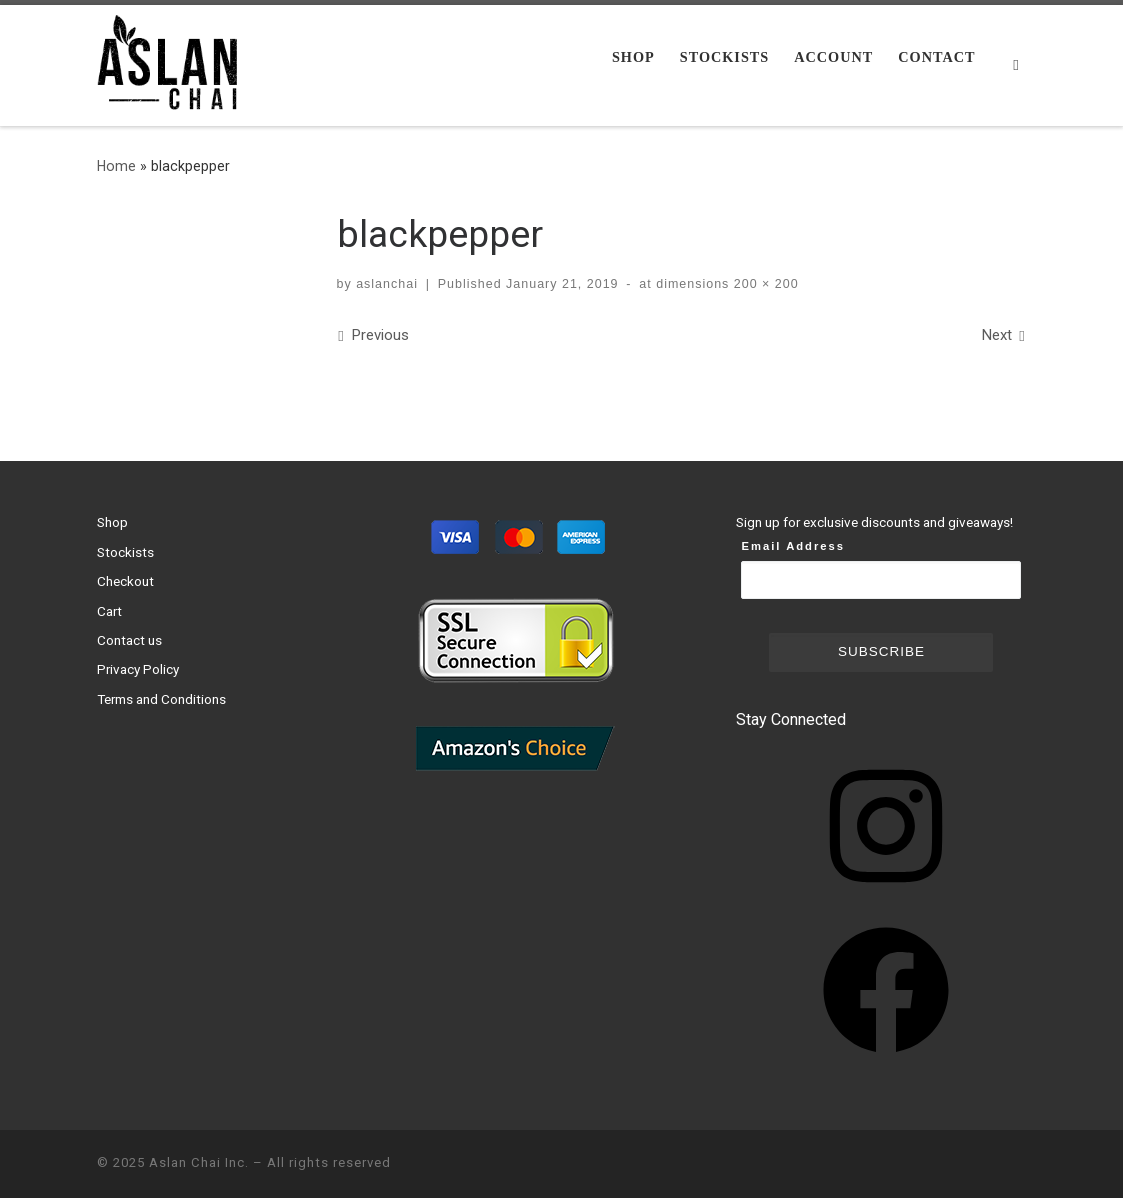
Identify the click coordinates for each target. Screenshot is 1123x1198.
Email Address (793, 546)
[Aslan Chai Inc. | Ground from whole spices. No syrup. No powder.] (172, 63)
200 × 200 (763, 284)
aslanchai (387, 284)
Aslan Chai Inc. (199, 1162)
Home (116, 166)
